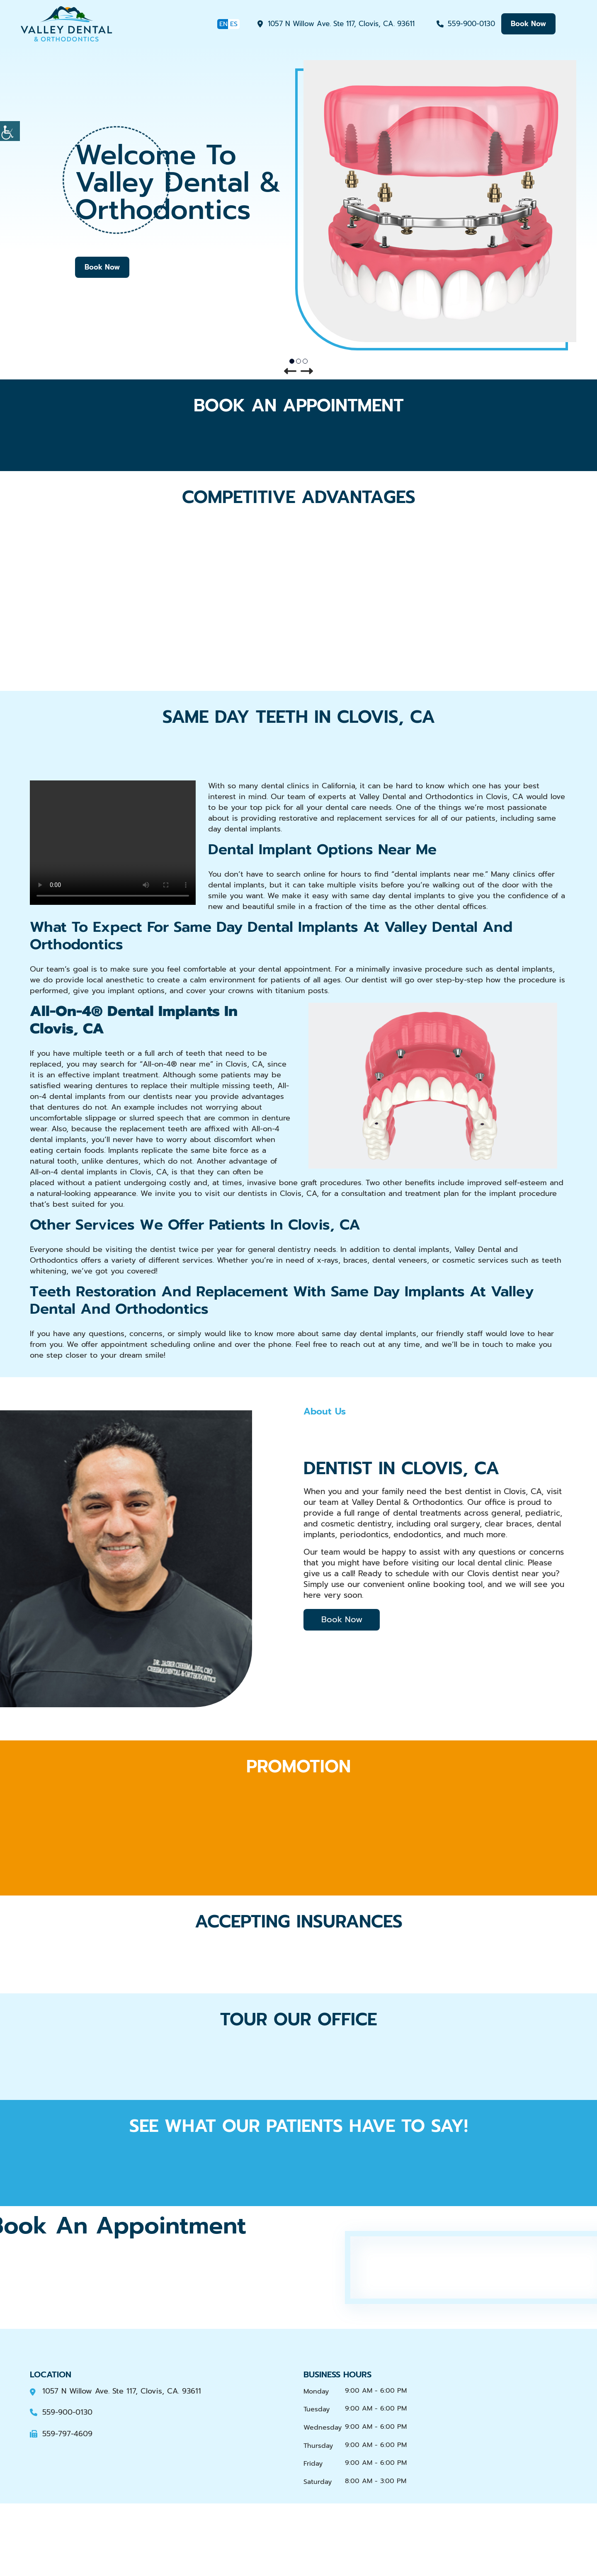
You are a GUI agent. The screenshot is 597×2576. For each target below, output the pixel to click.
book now (528, 23)
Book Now (102, 267)
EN (223, 24)
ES (234, 24)
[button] (290, 371)
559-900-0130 (471, 23)
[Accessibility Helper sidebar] (10, 131)
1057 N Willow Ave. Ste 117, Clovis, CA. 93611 (341, 23)
